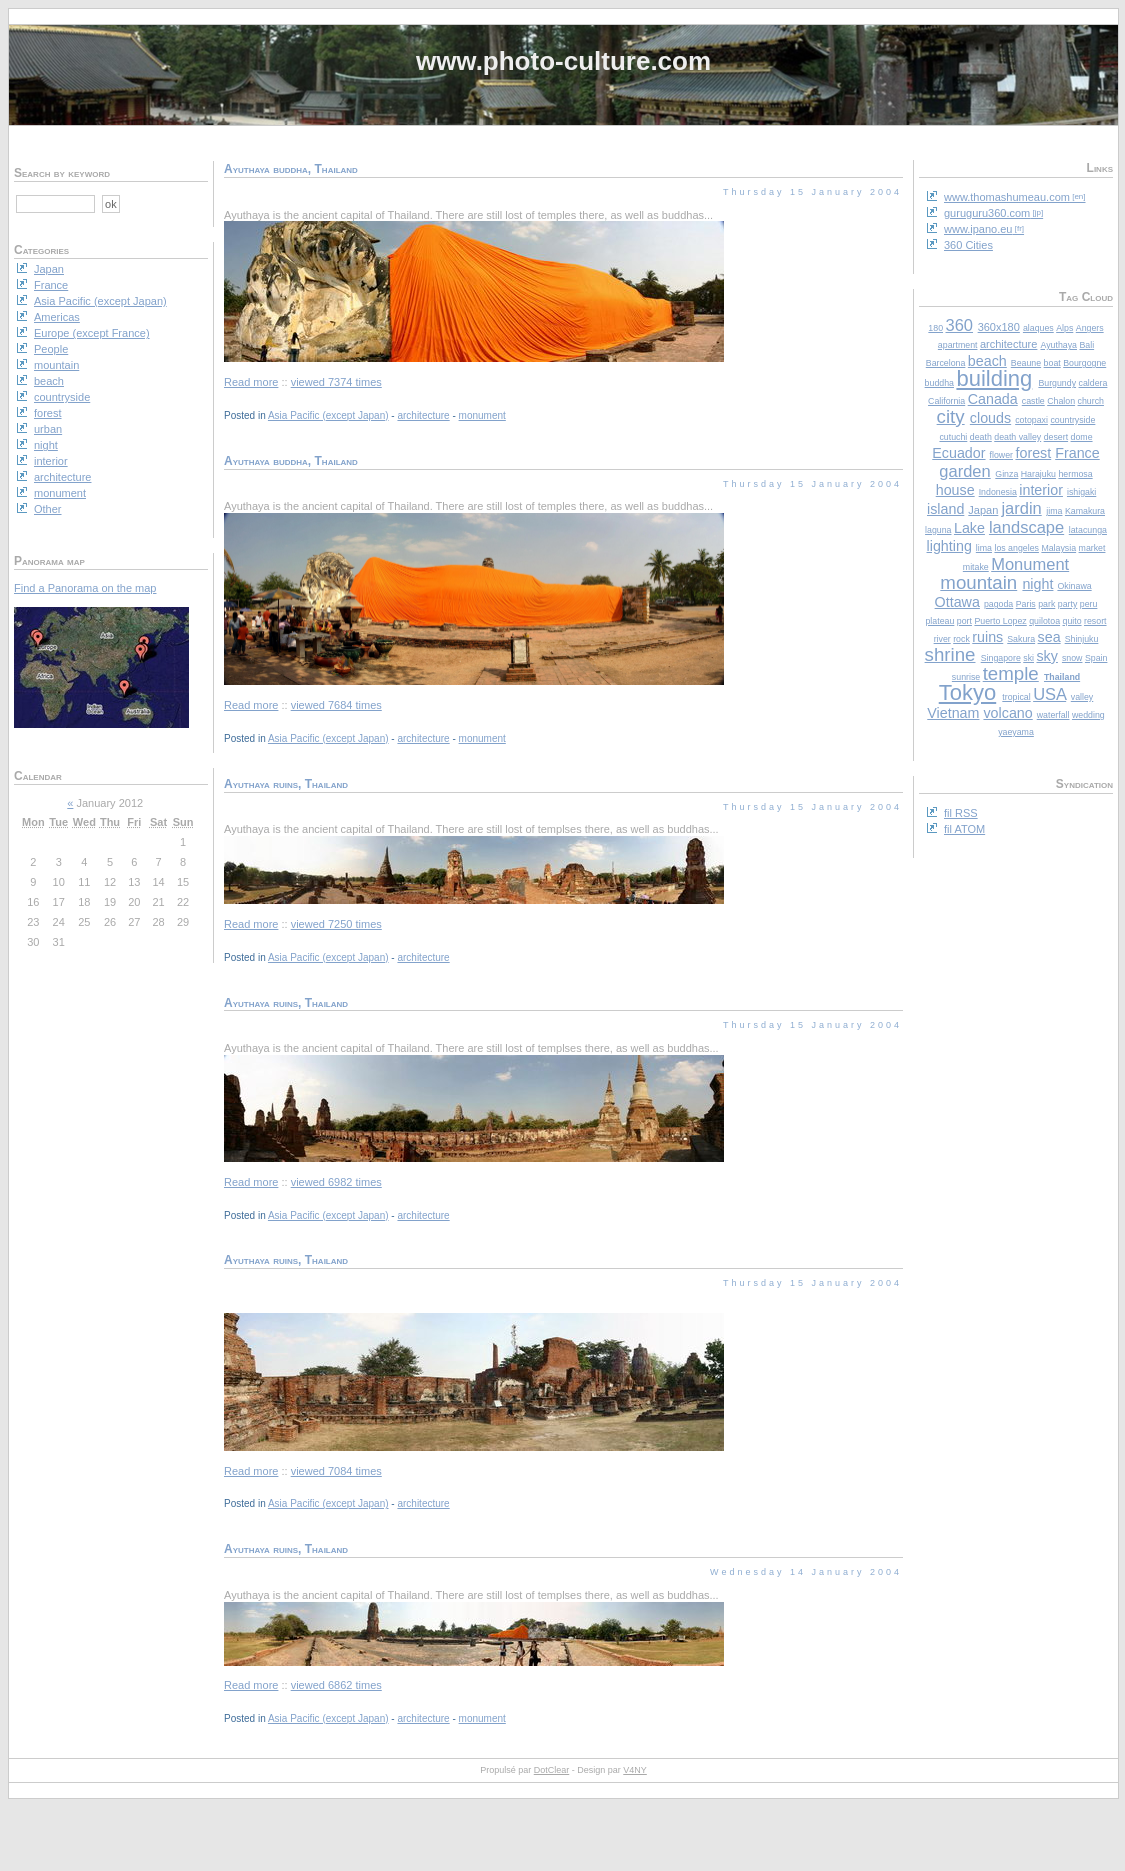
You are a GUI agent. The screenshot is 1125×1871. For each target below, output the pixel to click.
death (981, 437)
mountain (978, 582)
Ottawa (957, 602)
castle (1033, 401)
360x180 (999, 327)
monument (482, 415)
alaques (1038, 328)
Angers (1090, 328)
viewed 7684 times (336, 705)
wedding (1088, 715)
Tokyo (967, 692)
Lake (969, 528)
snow (1072, 658)
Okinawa (1074, 586)
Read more (251, 382)
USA (1049, 694)
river (942, 639)
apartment (958, 345)
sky (1046, 656)
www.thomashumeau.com (1007, 197)
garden (964, 471)
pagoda (998, 604)
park (1046, 604)
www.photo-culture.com (563, 61)
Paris (1026, 604)
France (1077, 453)
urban (48, 429)
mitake (976, 567)
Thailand (1062, 677)
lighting (949, 546)
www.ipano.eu (978, 229)
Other (48, 509)
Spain (1096, 658)
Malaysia (1058, 548)
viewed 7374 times (336, 382)
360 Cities (968, 245)
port (964, 621)
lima (984, 548)
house (955, 490)
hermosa (1075, 474)
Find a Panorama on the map (85, 588)
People (51, 349)
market (1092, 548)
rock (961, 639)
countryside (1072, 420)
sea (1049, 637)
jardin (1021, 508)
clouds (990, 418)
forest (1033, 453)
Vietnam (953, 713)
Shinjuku (1082, 639)
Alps (1064, 328)
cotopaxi (1031, 420)
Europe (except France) (92, 333)
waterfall (1053, 715)
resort (1095, 621)
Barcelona (946, 363)
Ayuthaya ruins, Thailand (286, 784)
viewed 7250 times (336, 924)
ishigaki (1081, 492)
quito (1072, 621)
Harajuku (1038, 474)
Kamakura (1085, 511)
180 (935, 328)
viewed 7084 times (336, 1471)
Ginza (1006, 474)
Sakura (1021, 639)
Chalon (1061, 401)
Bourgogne (1084, 363)
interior (1041, 490)
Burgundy (1057, 383)
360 (960, 325)
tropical (1016, 697)
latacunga (1088, 530)
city (951, 416)
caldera (1093, 383)
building (994, 378)
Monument (1030, 564)
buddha (939, 383)
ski (1028, 658)
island (945, 509)
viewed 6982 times (336, 1182)
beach (987, 361)
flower (1001, 455)
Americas (57, 317)
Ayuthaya (1058, 345)
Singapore (1001, 658)
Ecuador (958, 453)
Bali (1086, 345)
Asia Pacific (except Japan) (328, 415)
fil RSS (961, 813)
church (1091, 401)
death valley (1017, 437)
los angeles (1016, 548)
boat (1052, 363)
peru (1089, 604)
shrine (950, 654)
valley (1082, 697)
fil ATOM (964, 829)
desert (1056, 437)
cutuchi (953, 437)
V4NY (635, 1770)
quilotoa (1044, 621)
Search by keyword (62, 173)
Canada (993, 399)
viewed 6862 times (336, 1685)
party (1068, 604)
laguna (938, 530)
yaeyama (1016, 732)
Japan (983, 510)
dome (1082, 437)
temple (1011, 673)
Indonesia (998, 492)
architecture (1008, 344)
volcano (1007, 713)
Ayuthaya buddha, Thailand (291, 169)
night (1037, 584)
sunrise (966, 677)
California (946, 401)
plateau (939, 621)
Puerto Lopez (1000, 621)
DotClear (552, 1770)
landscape (1026, 527)
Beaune (1026, 363)
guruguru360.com (987, 213)
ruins (987, 637)
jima (1054, 511)
